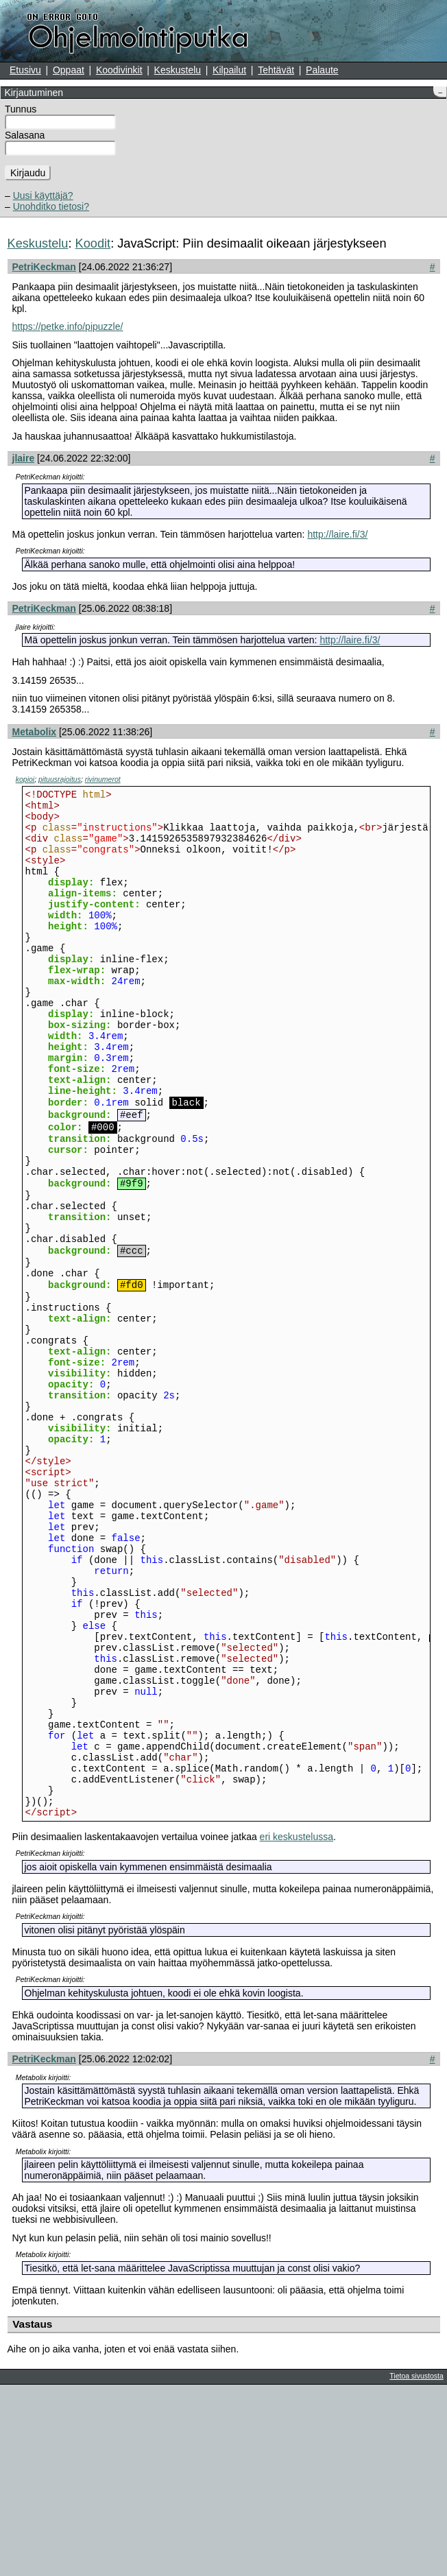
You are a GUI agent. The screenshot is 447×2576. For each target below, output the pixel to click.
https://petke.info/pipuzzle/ (67, 326)
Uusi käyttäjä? (43, 195)
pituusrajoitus (59, 779)
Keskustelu (177, 69)
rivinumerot (103, 779)
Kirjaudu (27, 172)
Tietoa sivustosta (416, 2567)
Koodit (93, 243)
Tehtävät (276, 69)
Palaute (322, 69)
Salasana (25, 135)
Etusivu (25, 69)
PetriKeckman (44, 266)
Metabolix (34, 731)
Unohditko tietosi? (51, 206)
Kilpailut (229, 69)
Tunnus (20, 109)
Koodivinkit (119, 69)
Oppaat (68, 69)
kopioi (25, 779)
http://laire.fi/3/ (337, 534)
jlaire (23, 458)
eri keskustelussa (296, 2028)
